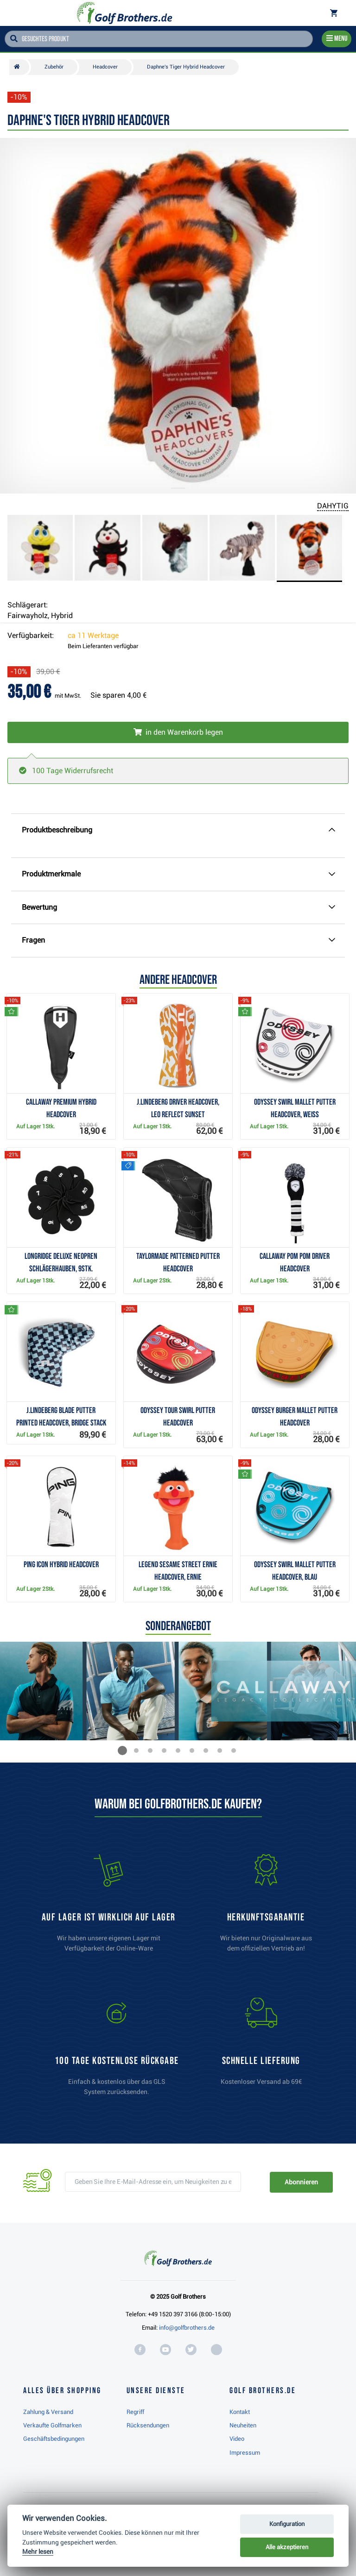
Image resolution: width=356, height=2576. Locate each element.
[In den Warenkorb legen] (178, 732)
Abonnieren (301, 2182)
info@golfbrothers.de (187, 2327)
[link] (117, 2051)
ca (93, 635)
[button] (122, 1750)
